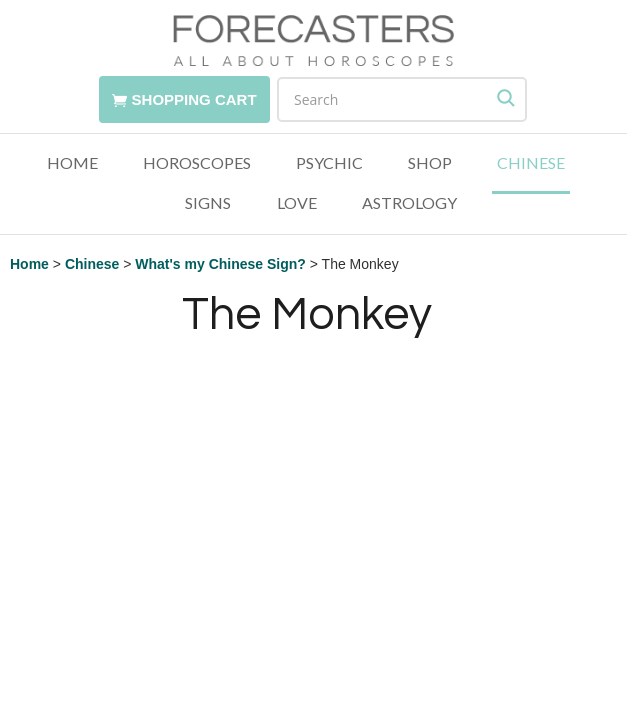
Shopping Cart (194, 99)
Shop (430, 163)
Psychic (329, 163)
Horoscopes (197, 163)
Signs (208, 203)
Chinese (531, 163)
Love (297, 203)
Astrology (409, 203)
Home (72, 163)
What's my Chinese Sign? (220, 264)
